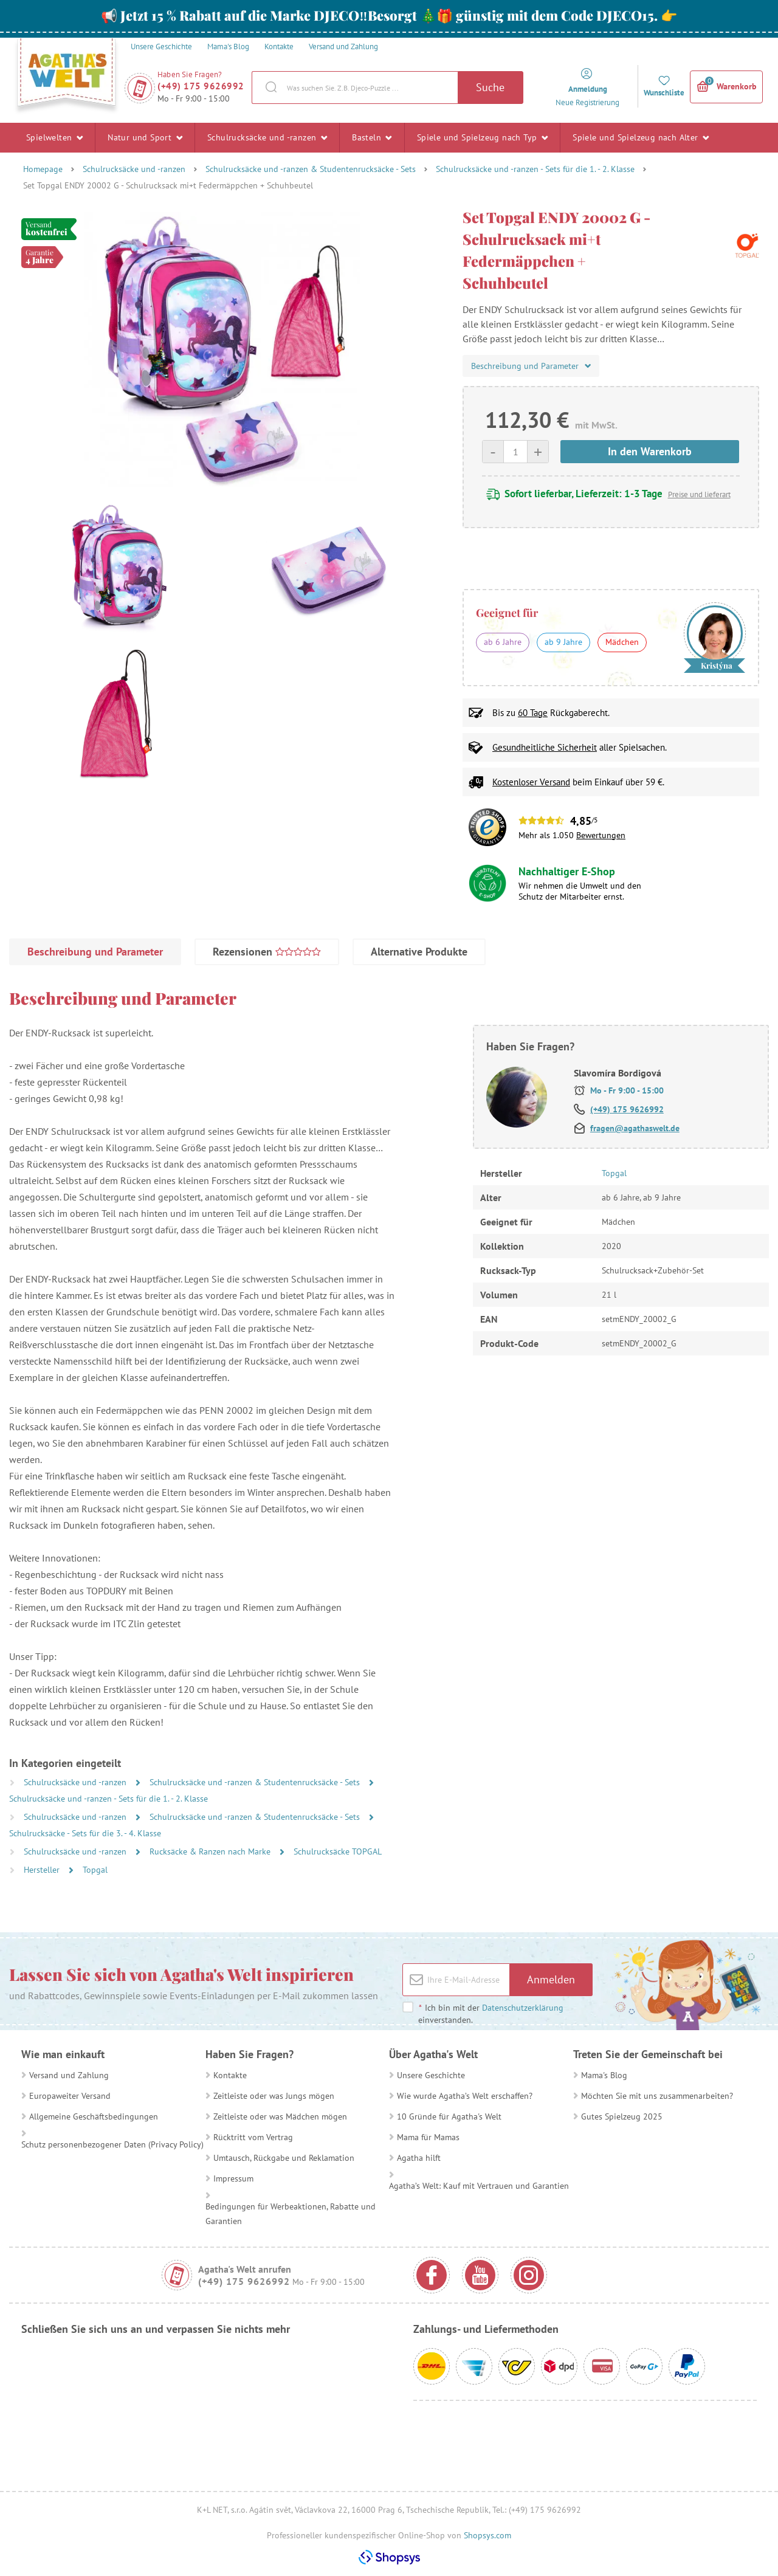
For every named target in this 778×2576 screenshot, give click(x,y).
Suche (490, 87)
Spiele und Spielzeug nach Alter (641, 137)
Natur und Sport (145, 137)
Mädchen (622, 641)
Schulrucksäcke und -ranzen (267, 137)
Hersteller (43, 1869)
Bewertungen (600, 835)
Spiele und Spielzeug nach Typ (482, 137)
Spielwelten (54, 137)
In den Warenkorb (650, 451)
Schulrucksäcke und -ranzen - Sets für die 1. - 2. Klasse (535, 169)
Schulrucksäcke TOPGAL (338, 1851)
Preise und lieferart (699, 494)
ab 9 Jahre (563, 641)
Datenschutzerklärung (522, 2007)
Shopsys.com (487, 2535)
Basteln (372, 137)
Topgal (95, 1869)
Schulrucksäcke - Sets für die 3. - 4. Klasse (85, 1833)
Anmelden (551, 1979)
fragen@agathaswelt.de (635, 1128)
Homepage (43, 169)
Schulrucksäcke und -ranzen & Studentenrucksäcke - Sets (310, 169)
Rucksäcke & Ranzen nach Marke (211, 1851)
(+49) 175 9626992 (200, 86)
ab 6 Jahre (503, 641)
